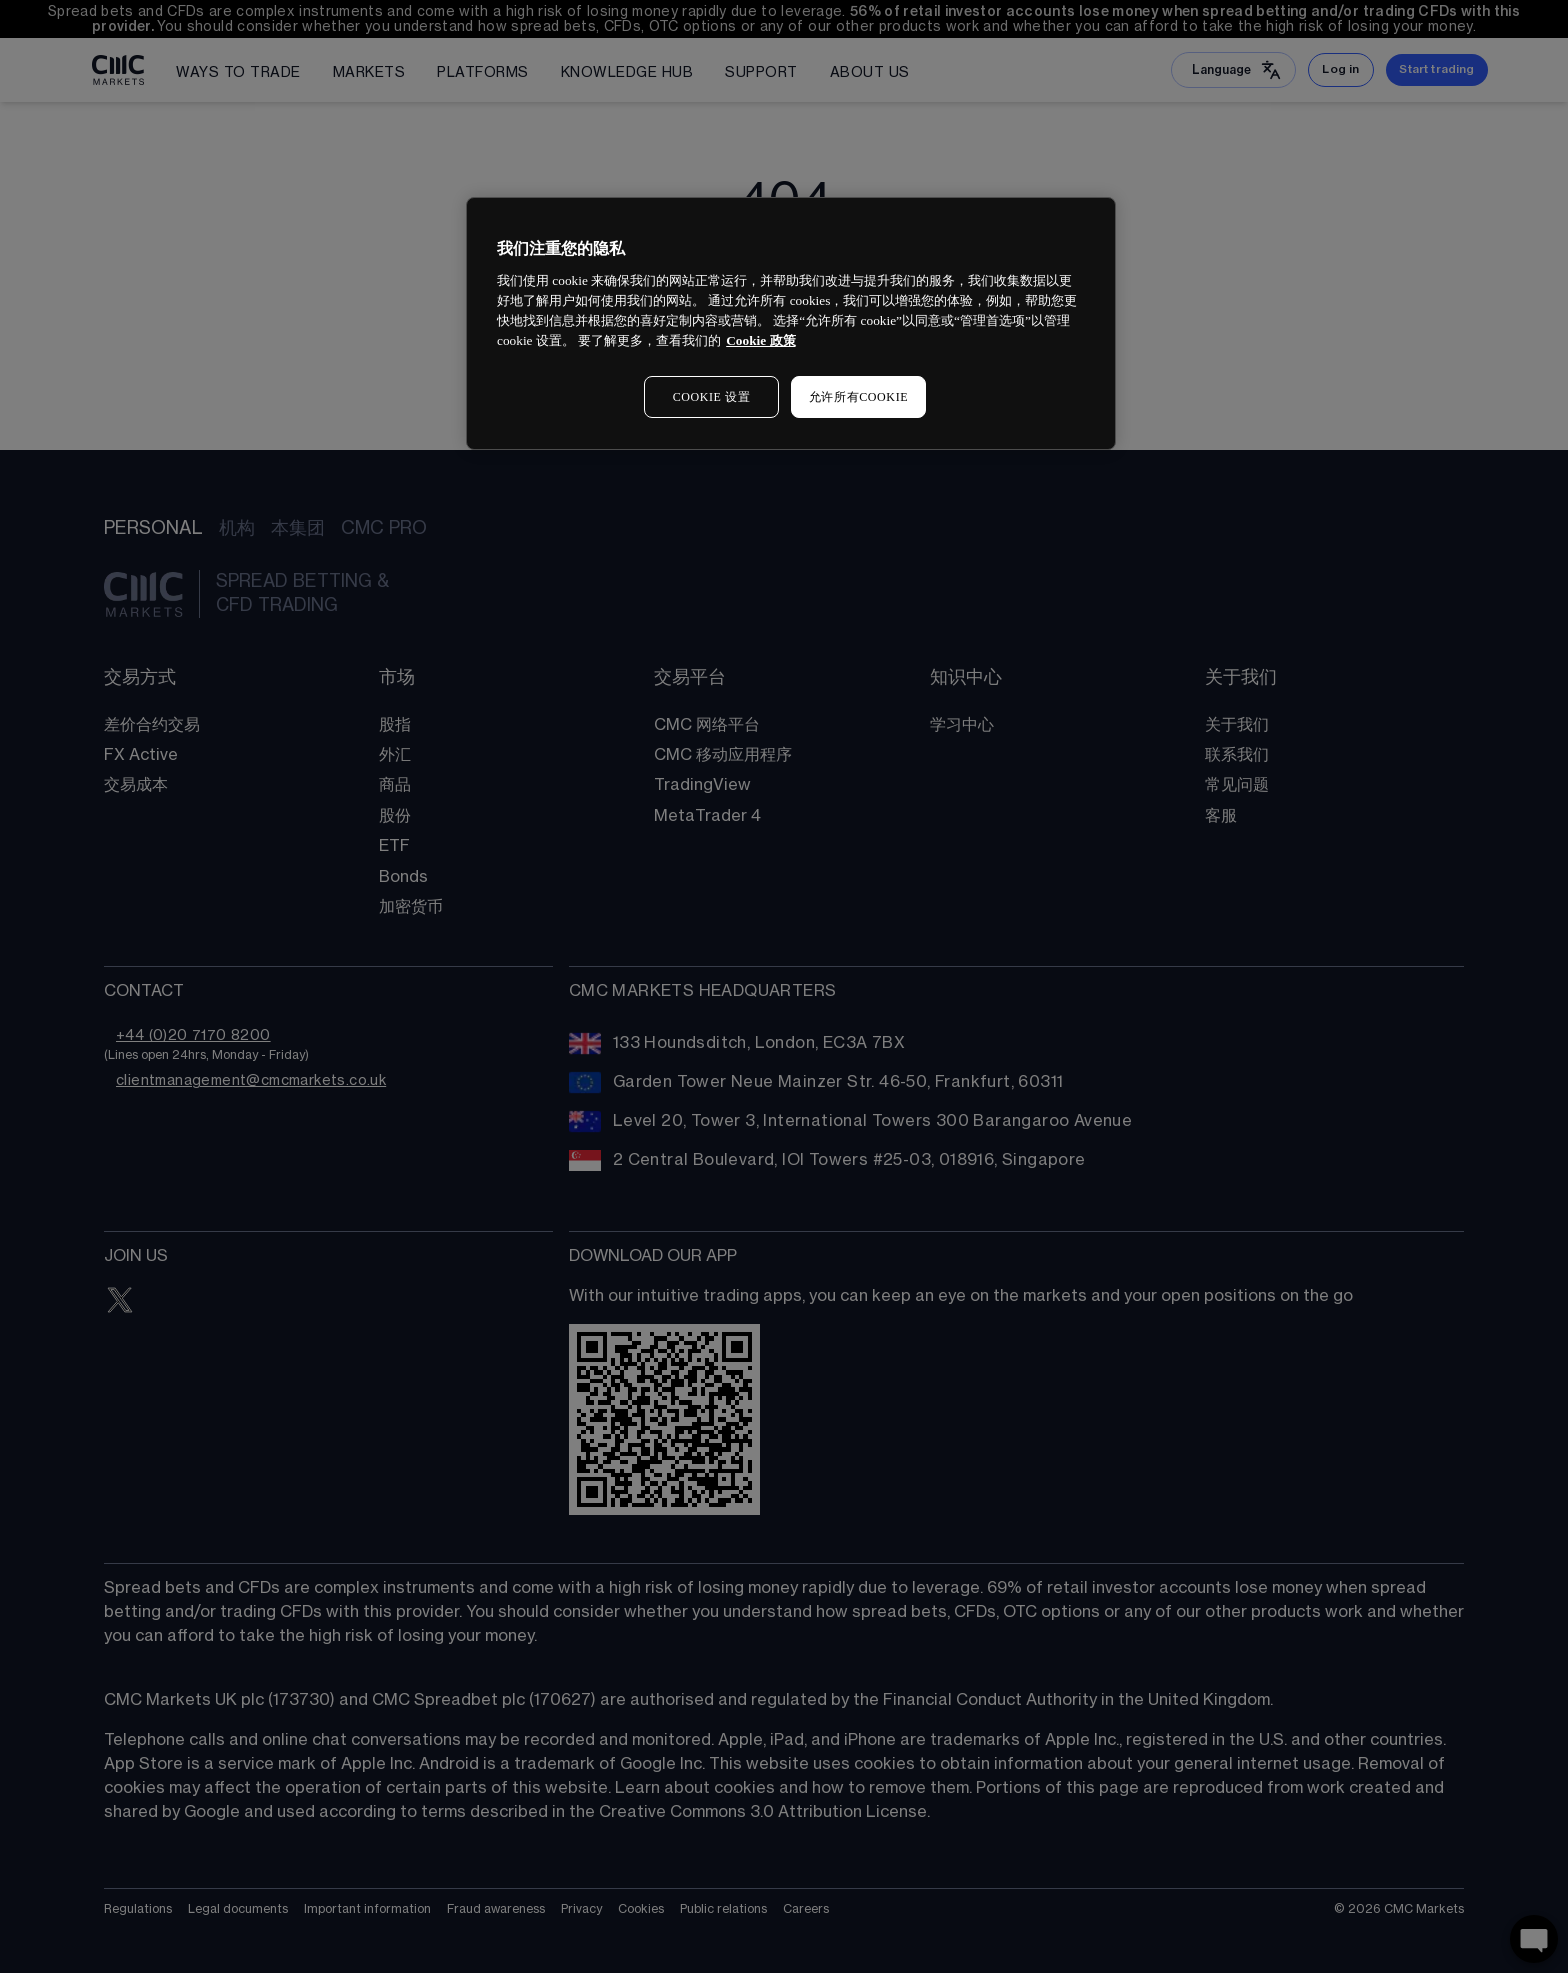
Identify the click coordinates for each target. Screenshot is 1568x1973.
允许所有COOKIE (858, 397)
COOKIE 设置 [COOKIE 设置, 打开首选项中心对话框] (712, 397)
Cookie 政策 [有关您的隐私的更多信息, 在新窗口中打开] (760, 340)
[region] (791, 323)
